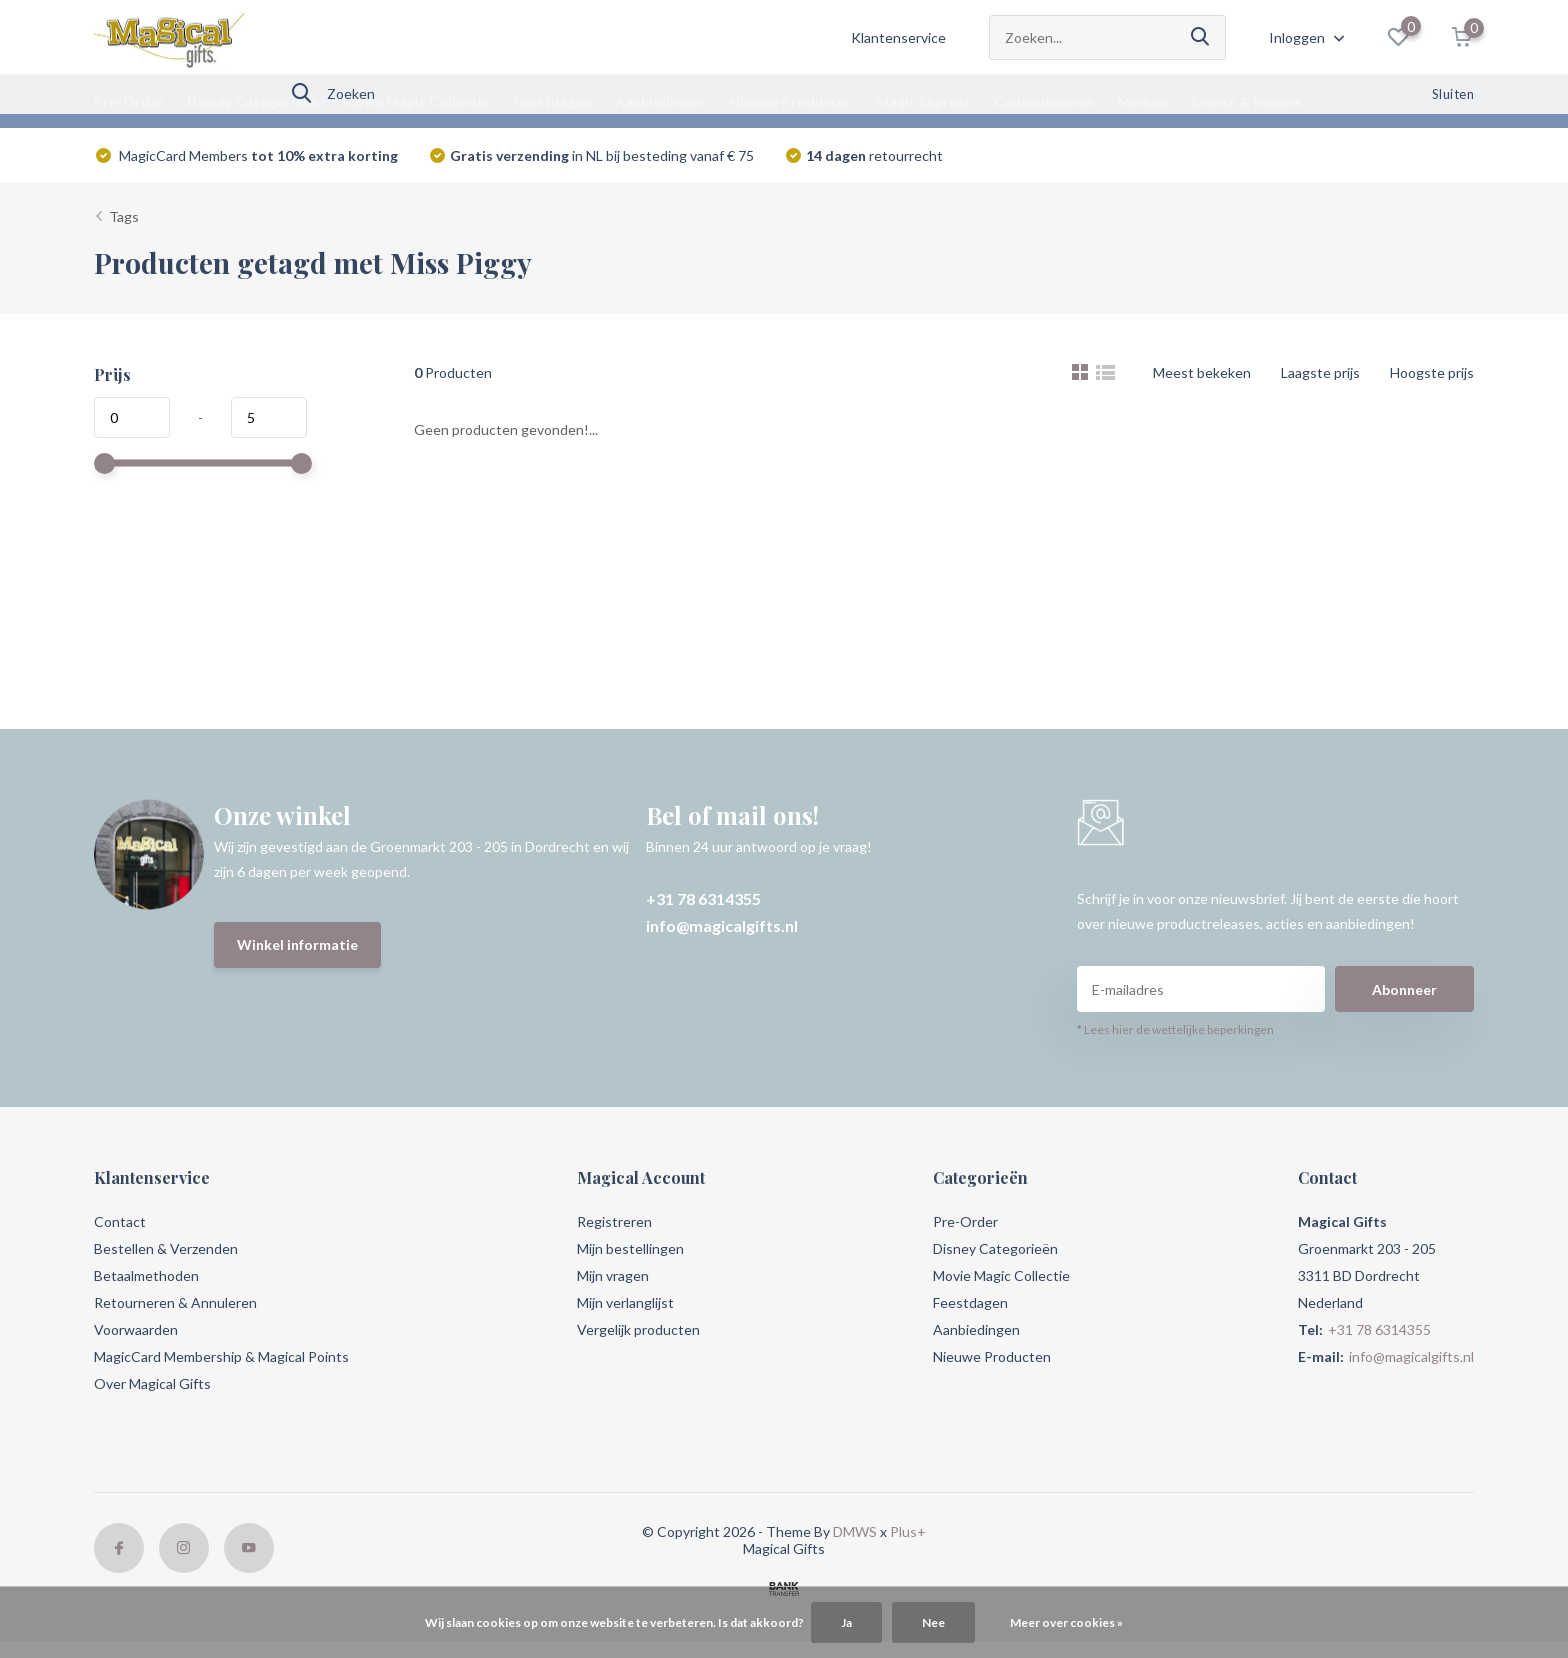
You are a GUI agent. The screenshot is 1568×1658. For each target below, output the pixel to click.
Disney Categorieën (253, 101)
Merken (1142, 101)
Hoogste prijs (1432, 372)
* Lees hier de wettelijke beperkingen (1175, 1029)
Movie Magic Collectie (416, 101)
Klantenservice (898, 37)
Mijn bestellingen (630, 1248)
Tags (124, 216)
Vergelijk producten (638, 1329)
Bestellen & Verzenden (166, 1248)
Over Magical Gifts (152, 1383)
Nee (933, 1622)
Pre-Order (129, 101)
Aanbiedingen (660, 101)
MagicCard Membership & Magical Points (221, 1356)
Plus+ (908, 1531)
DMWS (855, 1531)
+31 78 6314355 (703, 898)
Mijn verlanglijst (625, 1302)
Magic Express (923, 101)
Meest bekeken (1202, 372)
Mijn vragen (613, 1275)
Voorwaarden (136, 1329)
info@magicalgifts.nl (722, 925)
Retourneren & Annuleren (175, 1302)
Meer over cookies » (1066, 1622)
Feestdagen (552, 101)
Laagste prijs (1320, 372)
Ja (846, 1622)
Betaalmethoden (146, 1275)
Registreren (614, 1221)
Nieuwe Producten (791, 101)
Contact (120, 1221)
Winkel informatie (297, 944)
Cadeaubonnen (1044, 101)
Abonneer (1404, 989)
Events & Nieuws (1246, 101)
